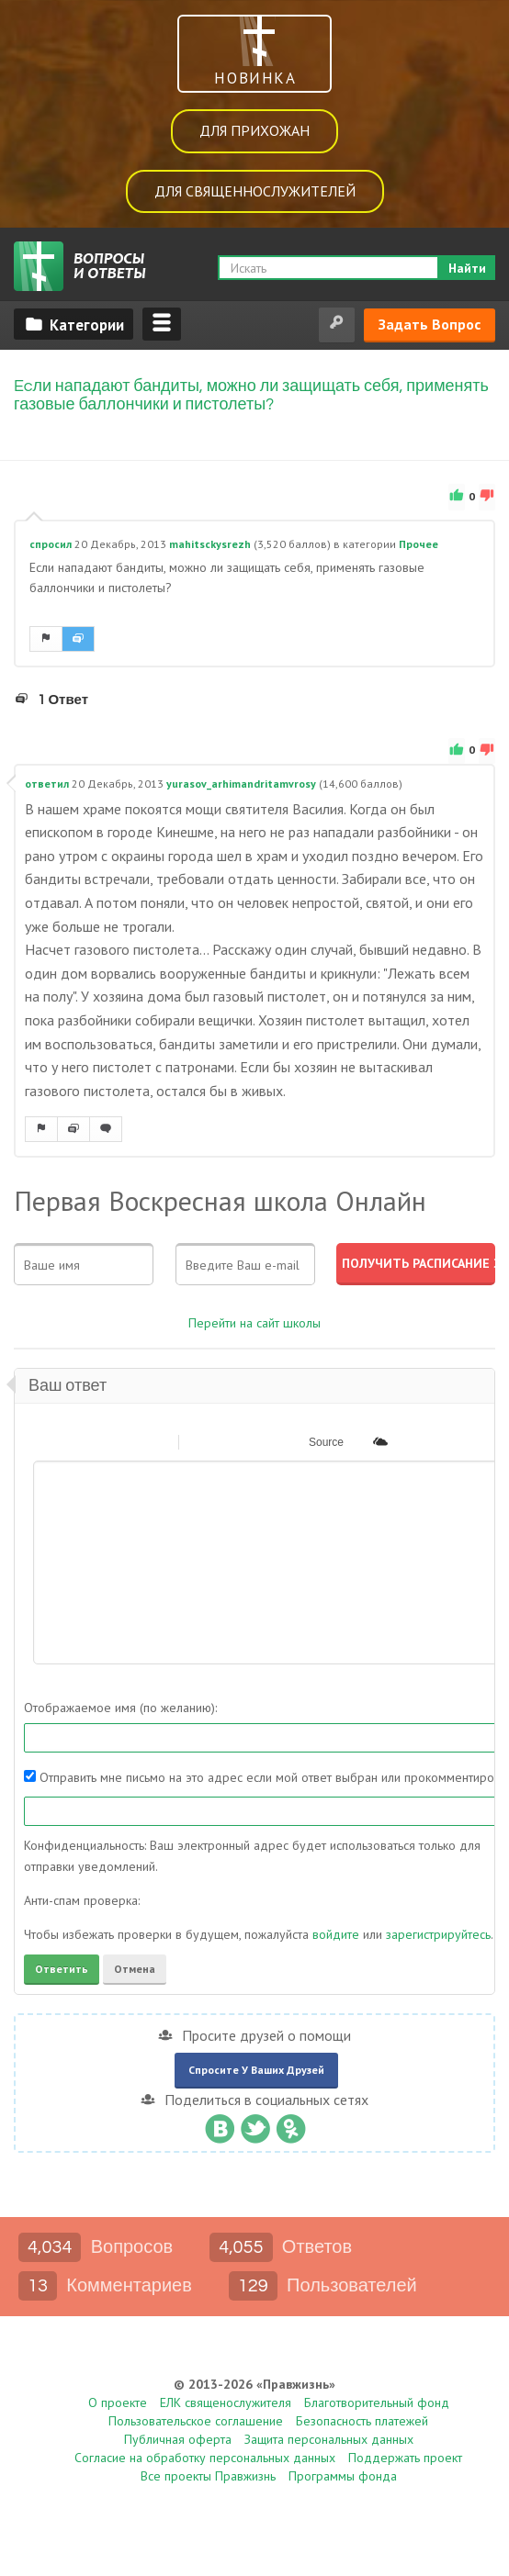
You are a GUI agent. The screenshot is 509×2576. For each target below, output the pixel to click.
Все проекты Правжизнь (208, 2476)
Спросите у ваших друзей (256, 2070)
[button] (46, 1441)
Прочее (418, 544)
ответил (47, 783)
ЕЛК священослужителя (225, 2402)
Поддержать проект (405, 2457)
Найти (467, 268)
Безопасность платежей (362, 2421)
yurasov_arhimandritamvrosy (241, 783)
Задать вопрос (430, 324)
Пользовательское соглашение (195, 2421)
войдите (335, 1934)
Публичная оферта (178, 2439)
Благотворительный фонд (376, 2402)
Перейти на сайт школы (254, 1323)
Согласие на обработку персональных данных (204, 2457)
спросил (50, 544)
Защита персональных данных (328, 2439)
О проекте (117, 2402)
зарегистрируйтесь (438, 1934)
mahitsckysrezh (210, 544)
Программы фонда (342, 2476)
